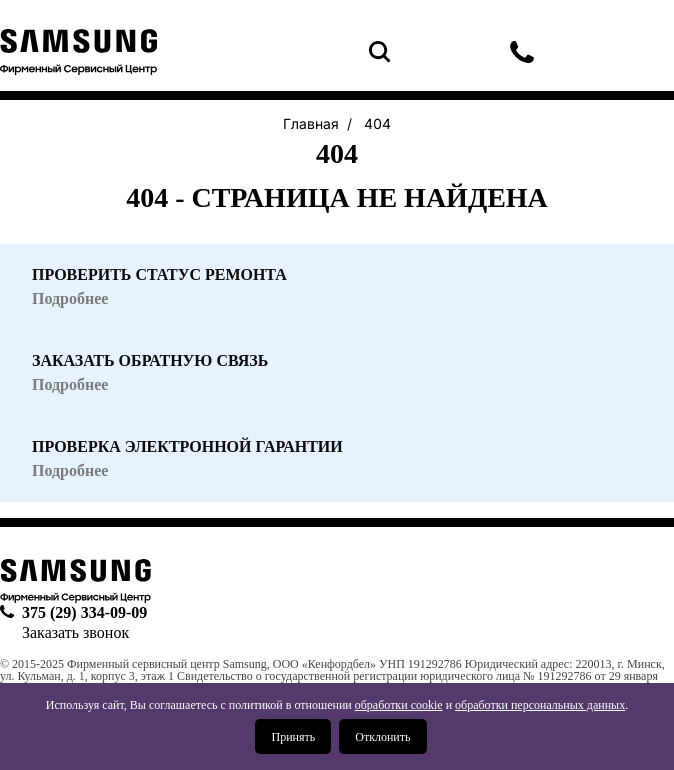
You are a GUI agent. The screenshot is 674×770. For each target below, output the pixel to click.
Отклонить (382, 737)
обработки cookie (399, 705)
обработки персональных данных (540, 705)
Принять (293, 737)
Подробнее (70, 471)
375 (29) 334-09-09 (522, 52)
